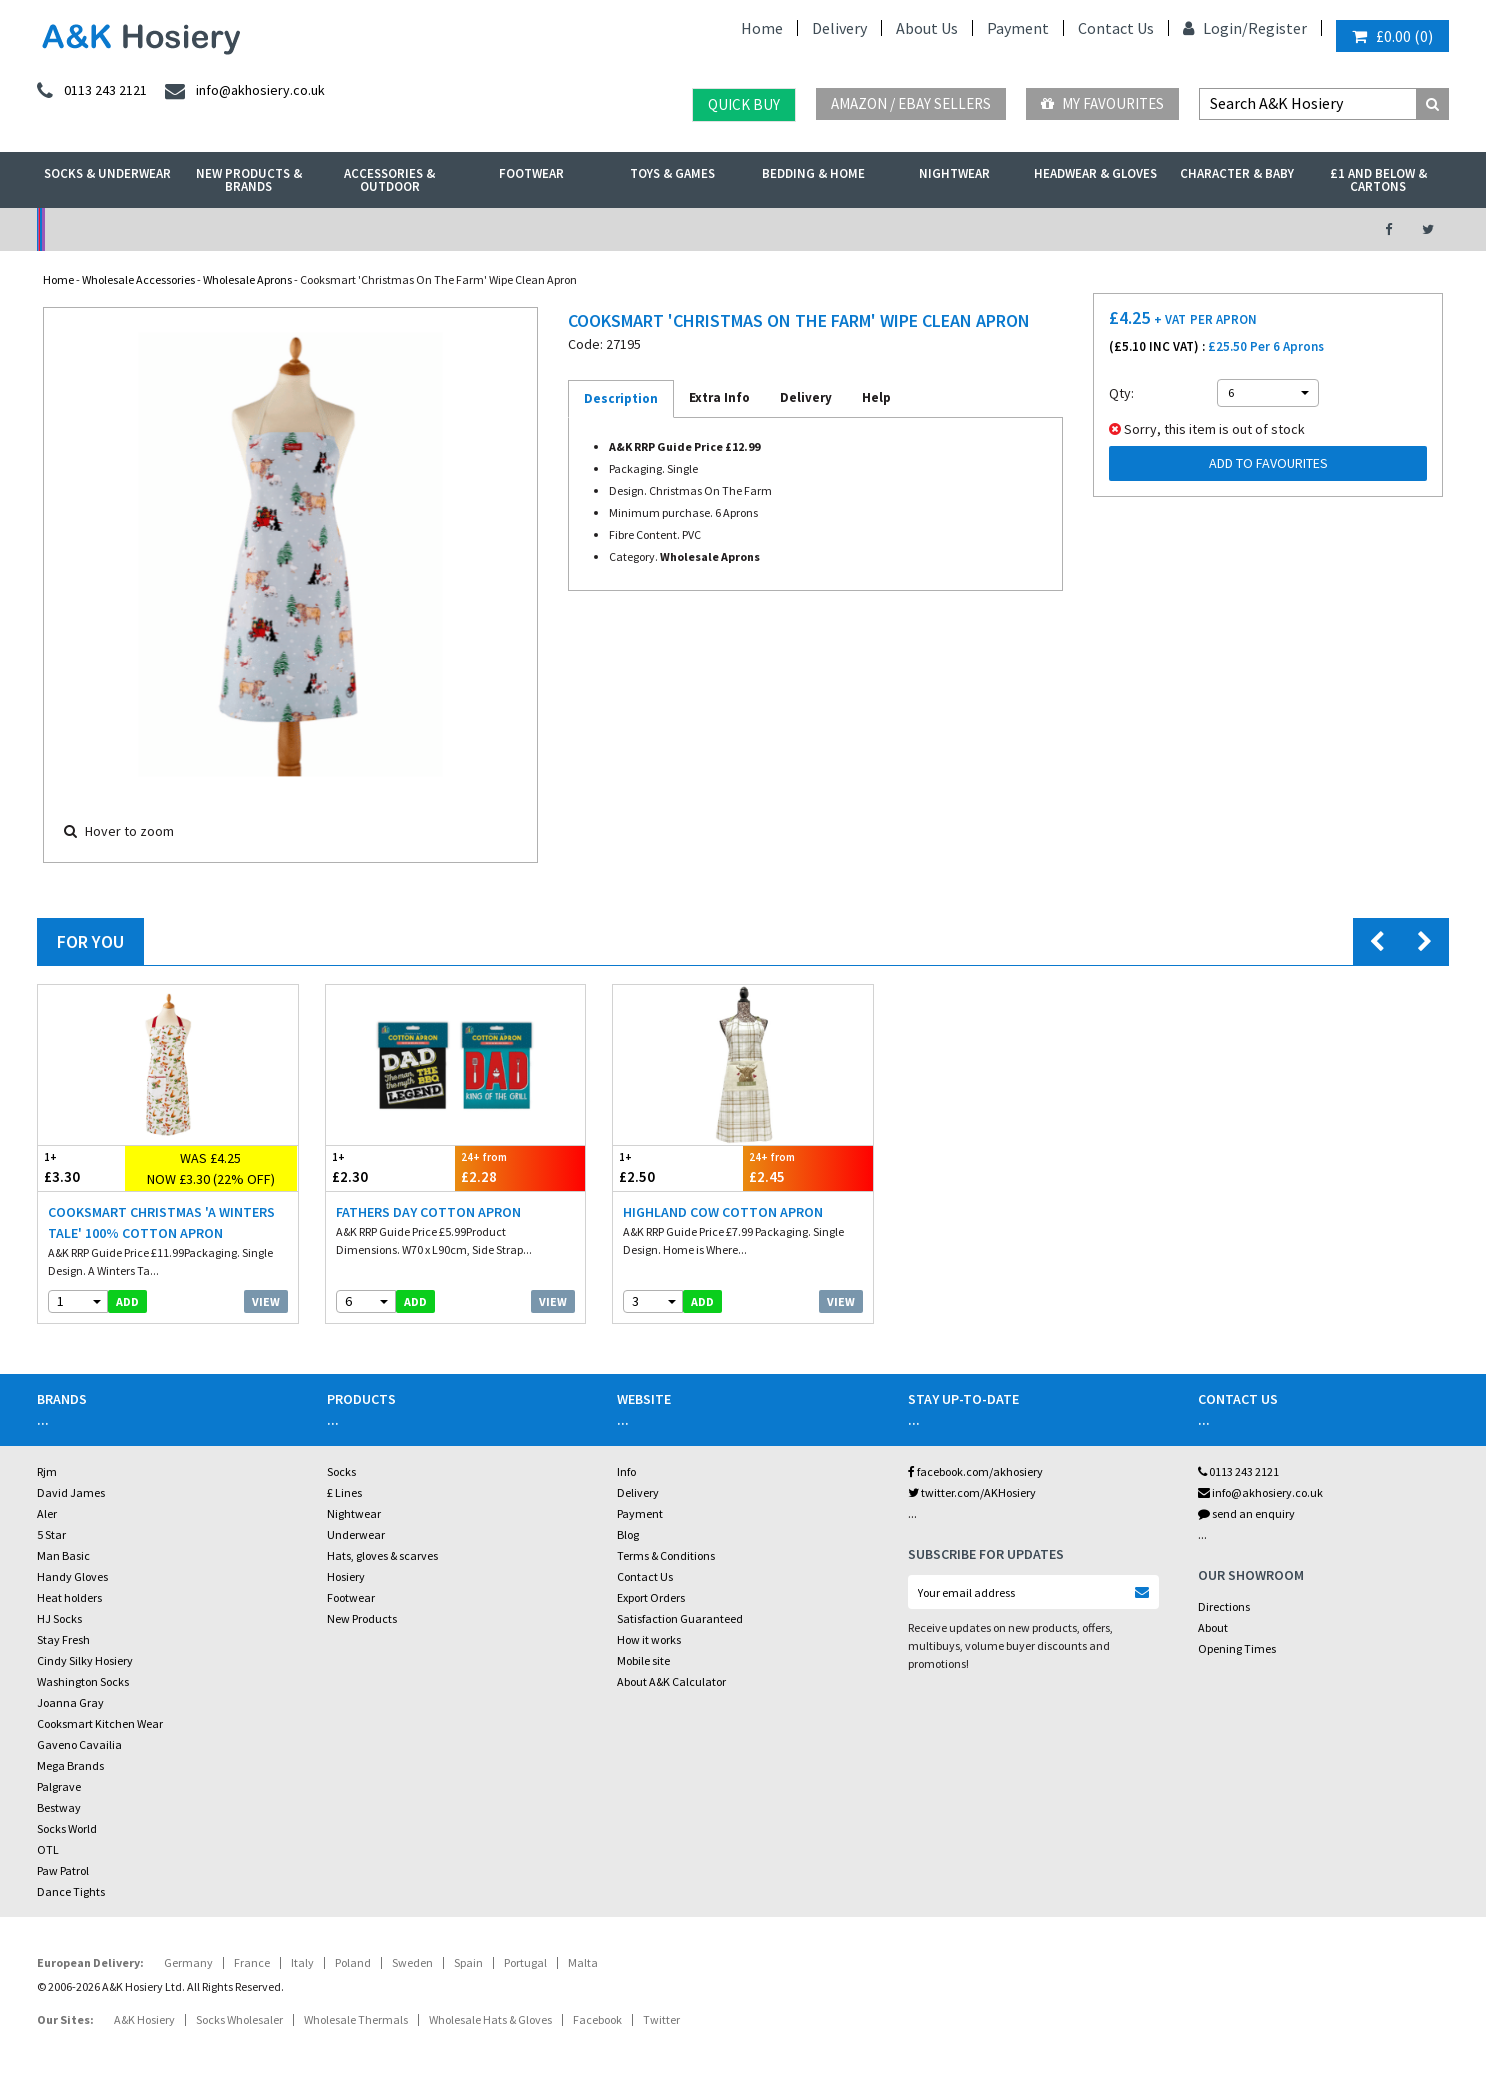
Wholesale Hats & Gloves (490, 2019)
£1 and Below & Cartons (1378, 180)
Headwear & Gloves (1095, 173)
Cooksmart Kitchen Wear (100, 1723)
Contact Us (1116, 28)
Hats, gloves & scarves (382, 1555)
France (252, 1962)
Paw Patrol (63, 1870)
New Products (362, 1618)
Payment (1018, 28)
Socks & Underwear (107, 173)
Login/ (1215, 28)
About (1213, 1627)
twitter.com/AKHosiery (972, 1492)
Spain (468, 1962)
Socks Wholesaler (239, 2019)
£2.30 (391, 1167)
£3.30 (81, 1167)
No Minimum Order (199, 229)
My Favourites (1102, 103)
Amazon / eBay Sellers (911, 103)
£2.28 (520, 1167)
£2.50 (678, 1167)
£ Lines (344, 1492)
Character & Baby (1237, 173)
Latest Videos (1174, 229)
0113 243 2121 (1238, 1471)
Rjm (47, 1471)
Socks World (67, 1828)
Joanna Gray (70, 1702)
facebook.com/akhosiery (975, 1471)
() (1392, 36)
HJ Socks (59, 1618)
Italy (302, 1962)
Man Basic (63, 1555)
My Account (524, 229)
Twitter (661, 2019)
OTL (48, 1849)
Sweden (412, 1962)
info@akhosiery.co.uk (1260, 1492)
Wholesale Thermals (356, 2019)
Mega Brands (70, 1765)
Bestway (59, 1807)
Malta (583, 1962)
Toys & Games (672, 173)
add (127, 1301)
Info (626, 1471)
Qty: (1121, 393)
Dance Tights (71, 1891)
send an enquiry (1246, 1513)
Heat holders (69, 1597)
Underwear (356, 1534)
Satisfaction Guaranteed (680, 1618)
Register (1277, 28)
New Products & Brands (249, 180)
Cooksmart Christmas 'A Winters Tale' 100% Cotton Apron (161, 1222)
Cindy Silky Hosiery (85, 1660)
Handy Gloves (72, 1576)
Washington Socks (83, 1681)
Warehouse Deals (848, 229)
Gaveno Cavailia (79, 1744)
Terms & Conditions (666, 1555)
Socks (341, 1471)
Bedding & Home (813, 173)
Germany (188, 1962)
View (266, 1301)
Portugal (525, 1962)
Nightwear (954, 173)
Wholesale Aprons (247, 279)
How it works (649, 1639)
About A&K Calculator (671, 1681)
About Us (927, 28)
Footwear (531, 173)
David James (71, 1492)
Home (762, 28)
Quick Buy (744, 104)
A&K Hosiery (144, 2019)
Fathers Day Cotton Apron (428, 1212)
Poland (353, 1962)
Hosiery (346, 1576)
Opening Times (1237, 1648)
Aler (47, 1513)
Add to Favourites (1268, 463)
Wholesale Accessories (138, 279)
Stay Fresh (63, 1639)
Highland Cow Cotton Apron (723, 1212)
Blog (628, 1534)
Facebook (597, 2019)
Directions (1224, 1606)
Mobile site (643, 1660)
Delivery (839, 28)
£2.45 (808, 1167)
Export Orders (651, 1597)
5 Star (51, 1534)
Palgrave (59, 1786)
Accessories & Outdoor (389, 180)
